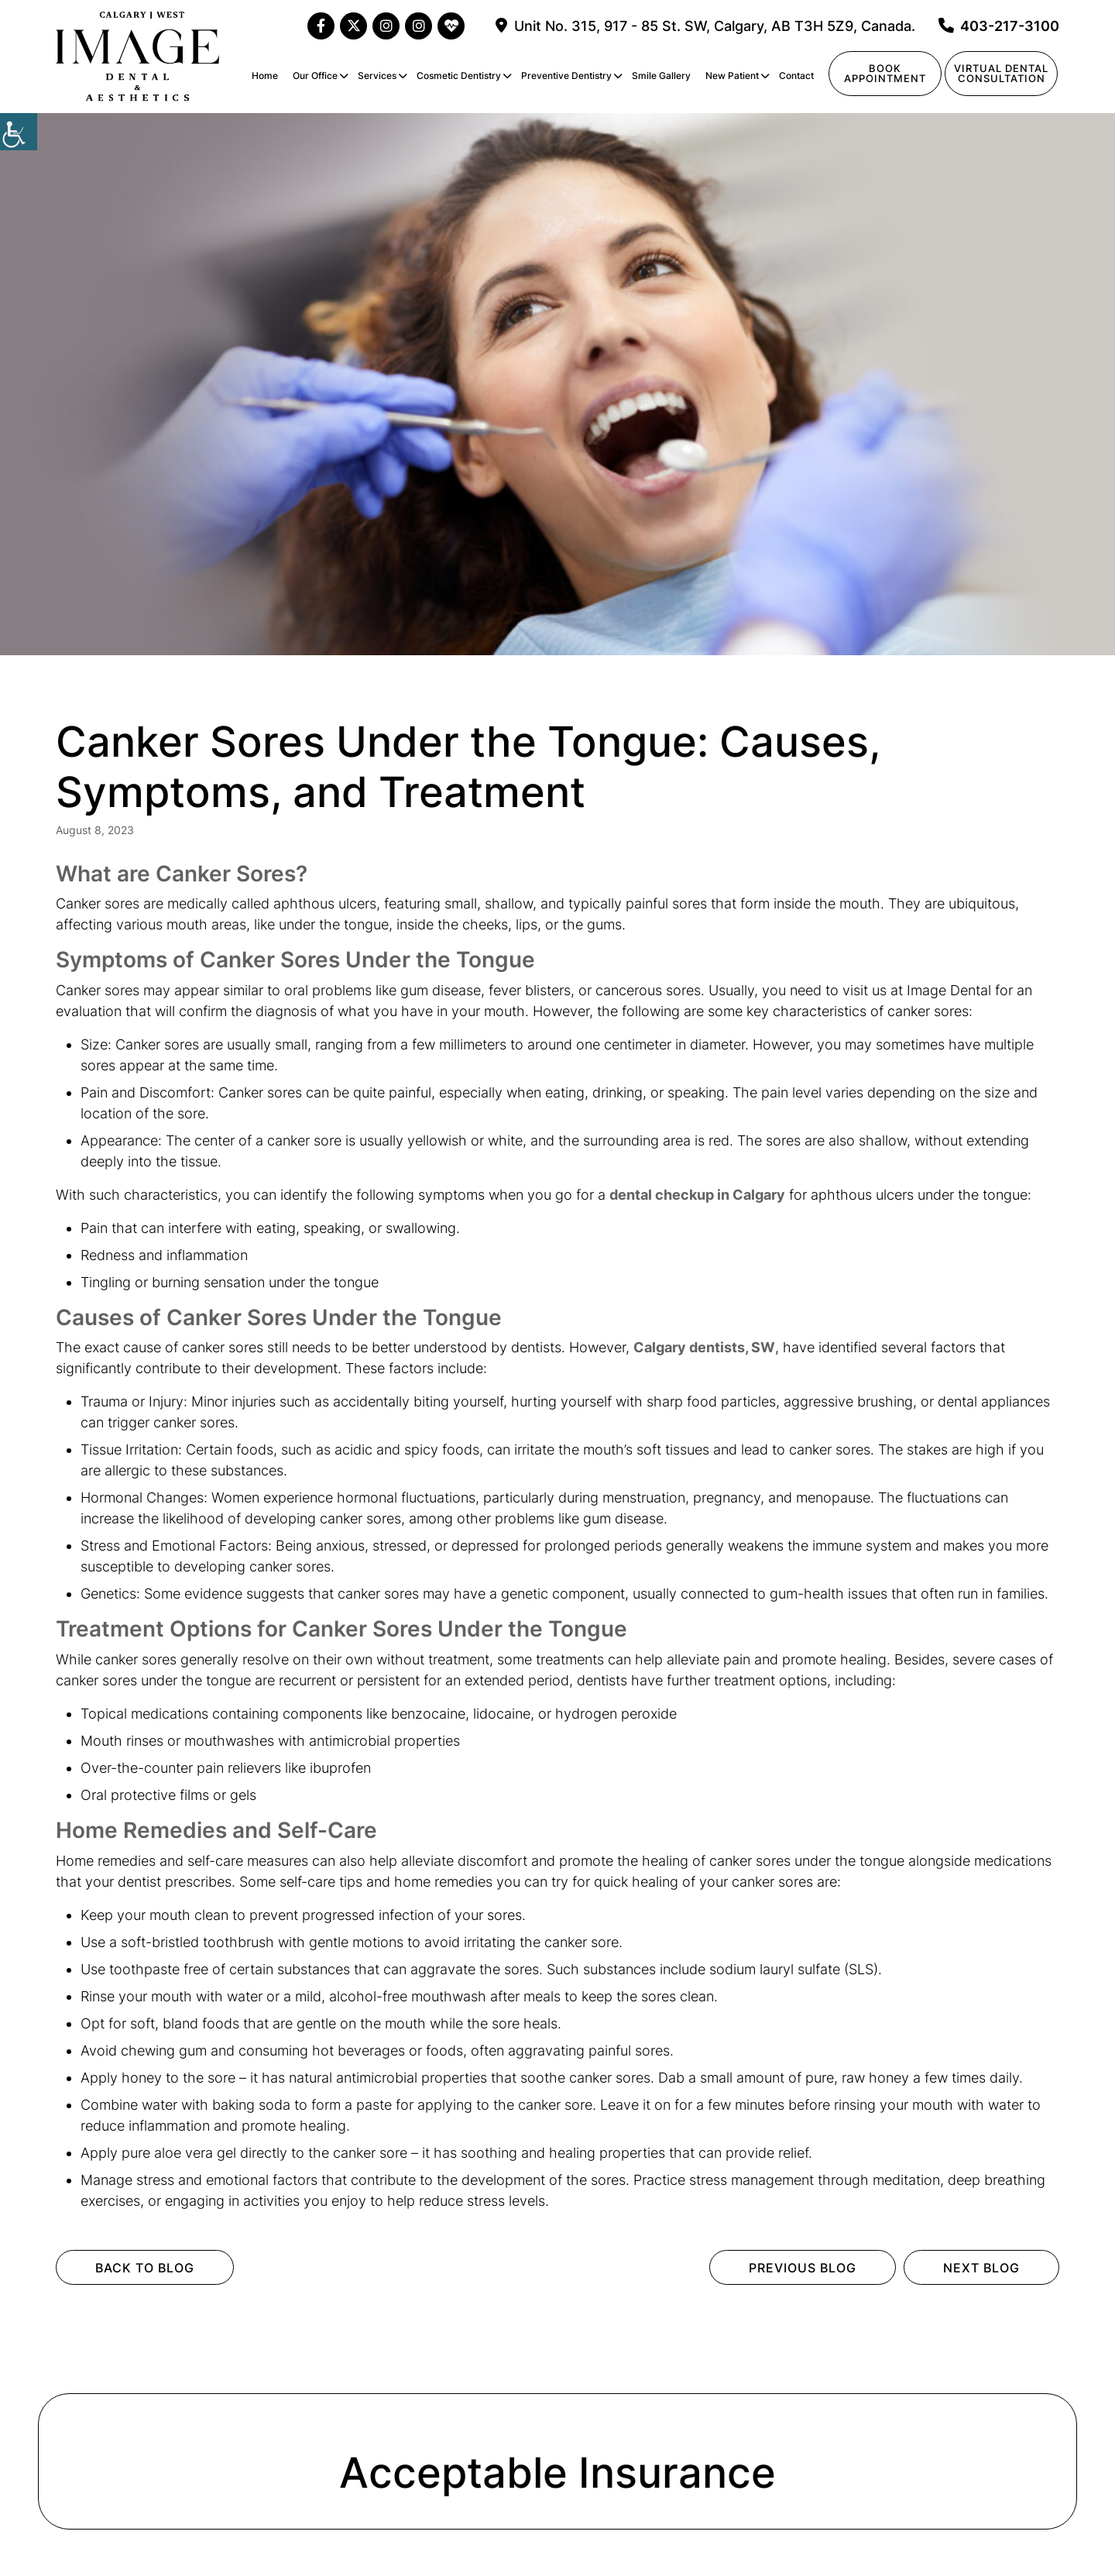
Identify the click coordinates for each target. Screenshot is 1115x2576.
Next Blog (981, 2267)
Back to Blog (144, 2267)
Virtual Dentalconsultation (1001, 73)
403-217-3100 (998, 26)
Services (377, 75)
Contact (796, 75)
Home (265, 75)
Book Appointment (885, 73)
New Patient (732, 75)
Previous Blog (802, 2267)
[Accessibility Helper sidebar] (18, 131)
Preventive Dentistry (566, 75)
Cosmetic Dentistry (459, 75)
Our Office (315, 75)
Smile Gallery (661, 75)
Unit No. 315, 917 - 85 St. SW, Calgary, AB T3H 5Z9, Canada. (705, 26)
